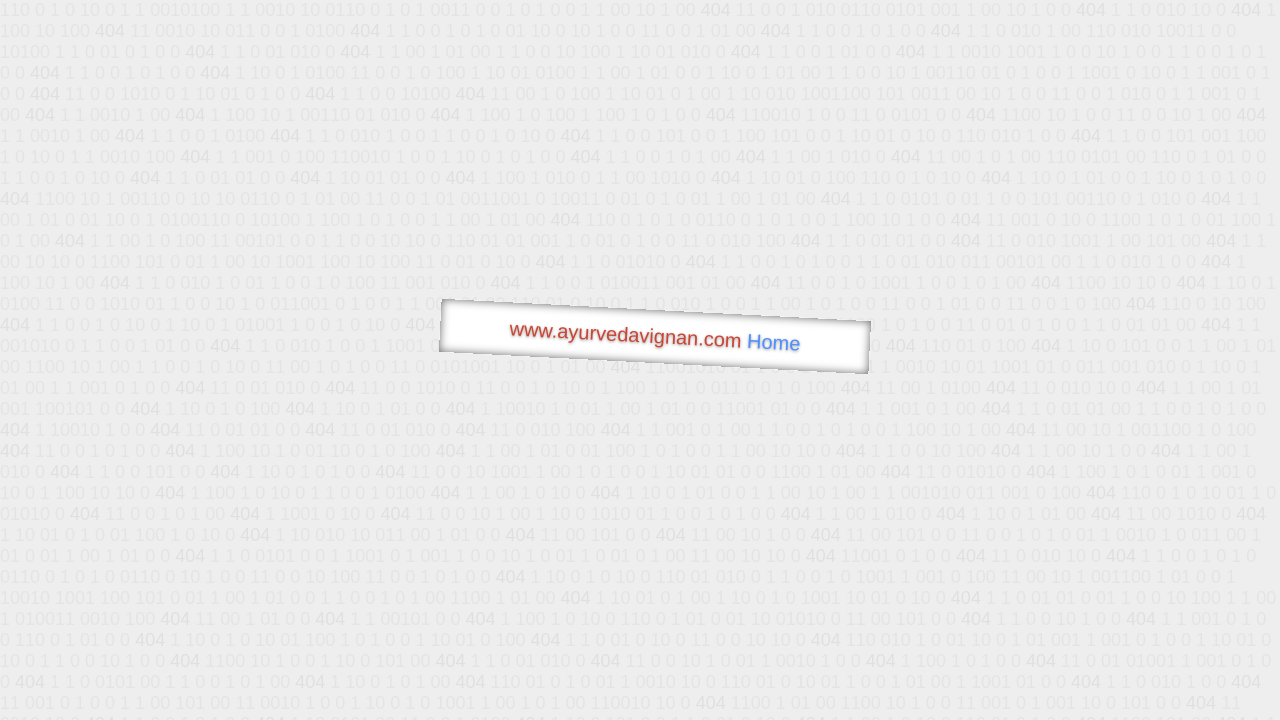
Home (774, 342)
